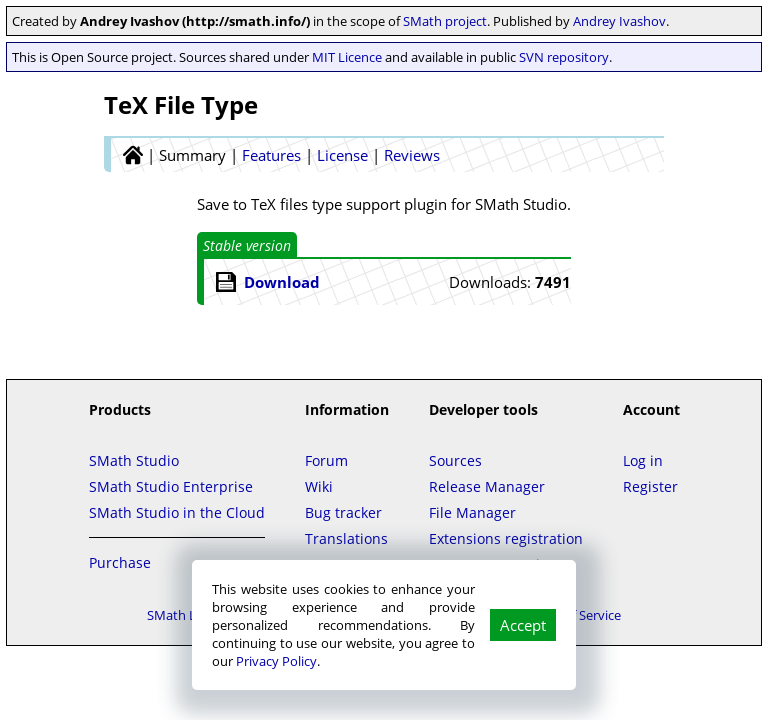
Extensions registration (506, 538)
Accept (523, 625)
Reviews (412, 155)
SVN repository (564, 57)
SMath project (445, 21)
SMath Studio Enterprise (171, 486)
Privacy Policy (276, 661)
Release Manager (487, 486)
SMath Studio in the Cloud (177, 512)
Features (271, 155)
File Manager (472, 512)
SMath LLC (179, 615)
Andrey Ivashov (619, 21)
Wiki (319, 486)
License (342, 155)
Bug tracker (343, 512)
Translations (346, 538)
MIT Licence (347, 57)
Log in (643, 460)
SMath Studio (134, 460)
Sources (455, 460)
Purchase (120, 562)
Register (650, 486)
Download (282, 282)
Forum (326, 460)
